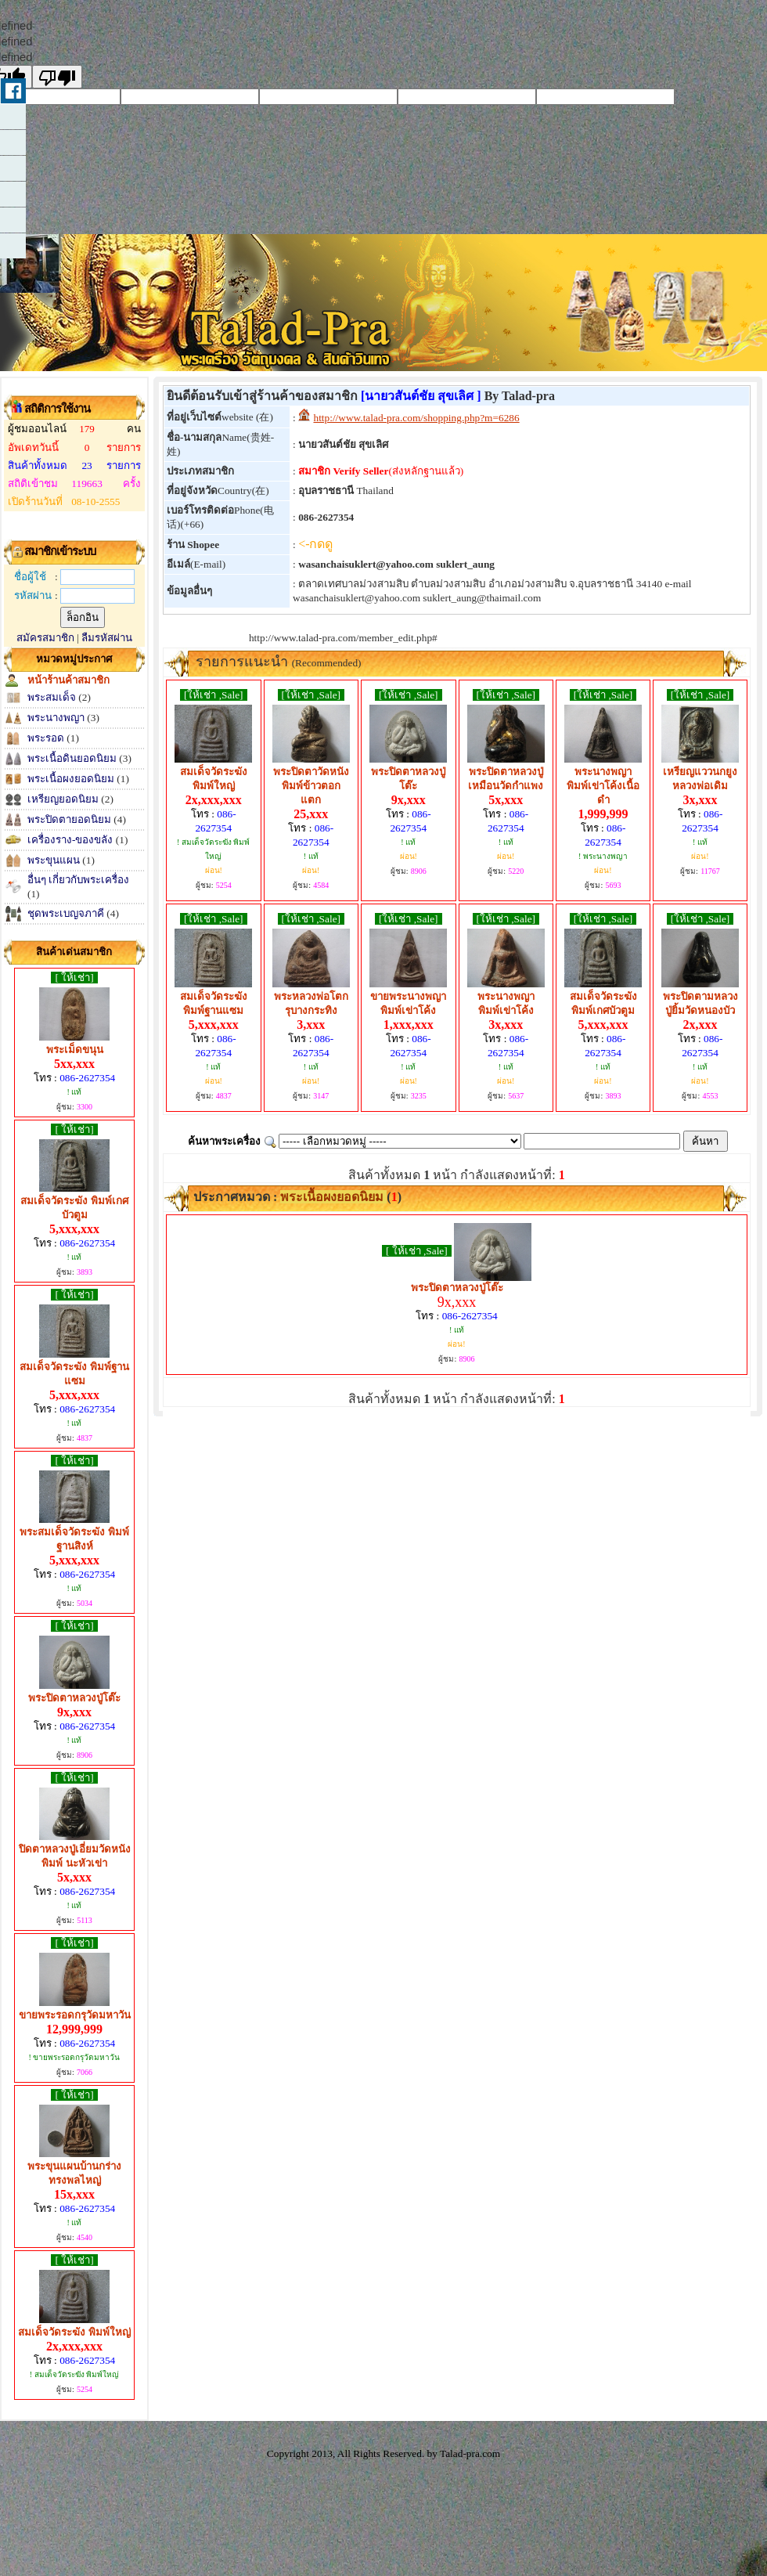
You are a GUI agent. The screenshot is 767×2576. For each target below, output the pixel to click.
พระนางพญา (57, 717)
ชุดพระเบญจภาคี (65, 913)
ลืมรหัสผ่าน (106, 638)
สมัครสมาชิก (45, 638)
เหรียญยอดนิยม (63, 799)
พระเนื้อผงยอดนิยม (70, 779)
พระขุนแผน (53, 860)
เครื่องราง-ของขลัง (70, 840)
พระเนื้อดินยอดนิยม (72, 758)
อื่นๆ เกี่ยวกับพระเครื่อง (78, 880)
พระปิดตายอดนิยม (69, 819)
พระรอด (45, 738)
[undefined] (57, 76)
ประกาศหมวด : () (296, 1196)
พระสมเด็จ (51, 697)
